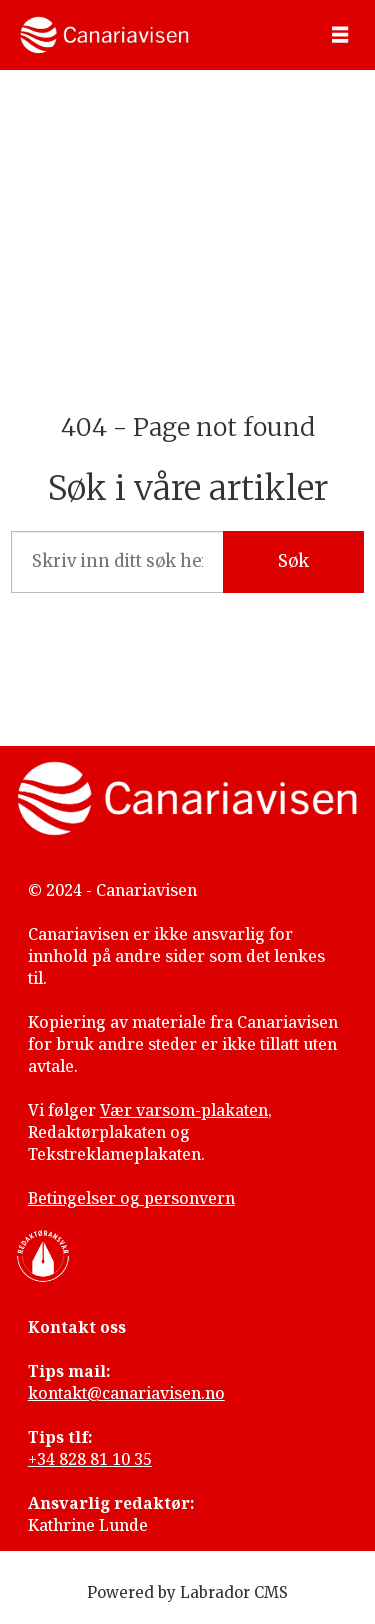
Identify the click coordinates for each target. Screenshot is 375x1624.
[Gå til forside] (104, 34)
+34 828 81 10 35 (90, 1459)
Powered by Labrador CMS (187, 1592)
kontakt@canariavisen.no (126, 1393)
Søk (293, 561)
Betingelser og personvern (131, 1198)
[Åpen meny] (340, 35)
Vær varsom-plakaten (184, 1110)
